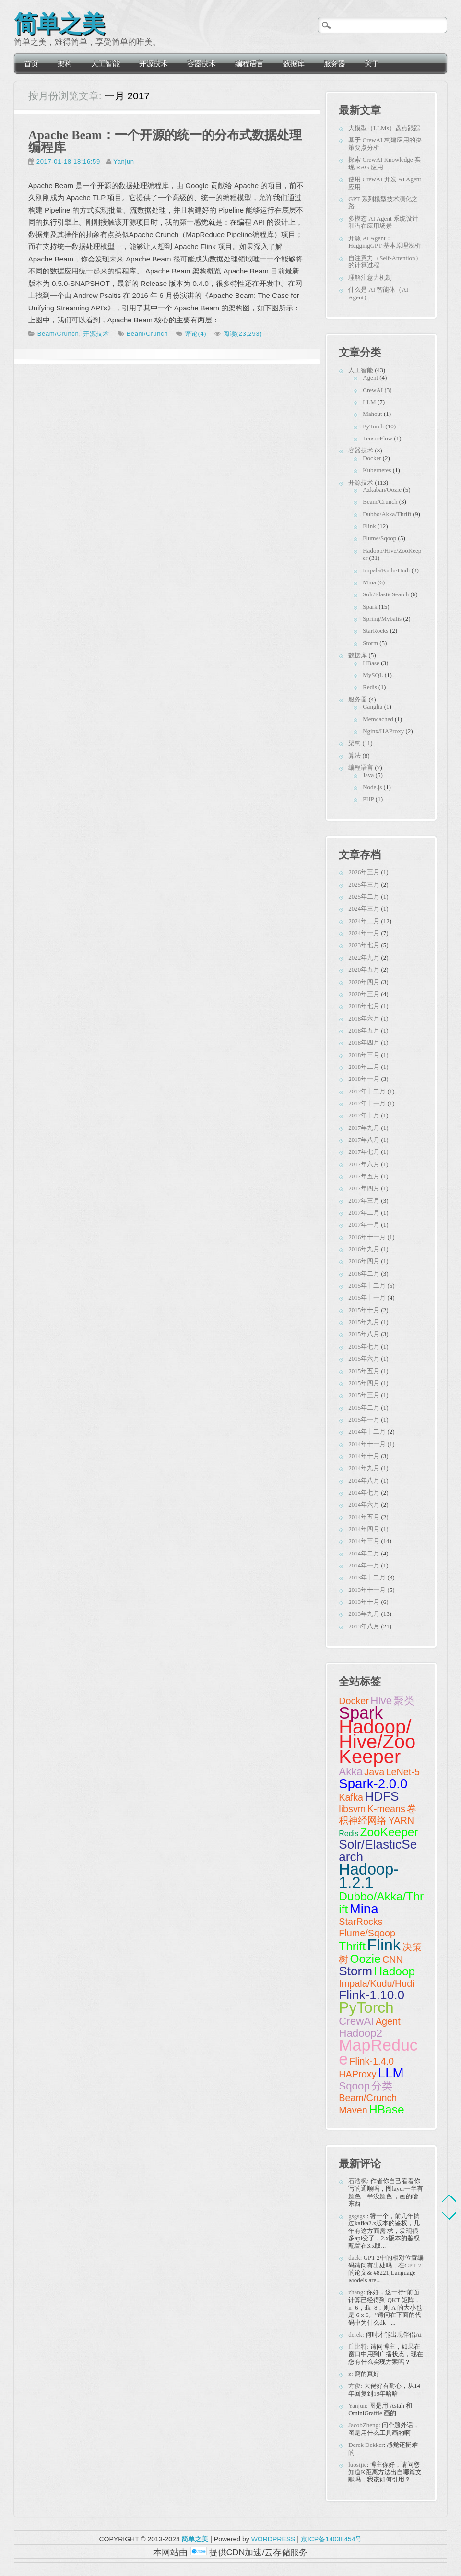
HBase (371, 662)
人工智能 (105, 63)
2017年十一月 (367, 1103)
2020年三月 (363, 993)
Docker (372, 458)
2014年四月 (363, 1528)
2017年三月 (363, 1200)
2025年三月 (363, 884)
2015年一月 (363, 1419)
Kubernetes (377, 470)
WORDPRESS (273, 2539)
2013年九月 (363, 1613)
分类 (381, 2086)
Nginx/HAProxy (383, 731)
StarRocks (375, 630)
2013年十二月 (367, 1577)
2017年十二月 (367, 1091)
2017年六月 (363, 1164)
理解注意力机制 (370, 277)
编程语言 (249, 63)
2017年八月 (363, 1139)
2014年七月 (363, 1492)
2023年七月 (363, 945)
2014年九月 (363, 1468)
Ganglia (372, 706)
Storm (370, 643)
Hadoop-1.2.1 (369, 1876)
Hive (381, 1701)
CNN (392, 1959)
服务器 (334, 63)
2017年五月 (363, 1176)
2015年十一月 (367, 1297)
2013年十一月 (367, 1589)
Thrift (352, 1946)
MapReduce (378, 2052)
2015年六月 (363, 1358)
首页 (31, 63)
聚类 (403, 1701)
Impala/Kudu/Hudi (386, 570)
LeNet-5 (403, 1772)
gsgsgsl (357, 2216)
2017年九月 (363, 1127)
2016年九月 (363, 1249)
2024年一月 (363, 933)
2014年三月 (363, 1540)
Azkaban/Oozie (382, 489)
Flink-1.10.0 (371, 1995)
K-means (386, 1809)
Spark (370, 606)
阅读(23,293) (242, 333)
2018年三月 (363, 1054)
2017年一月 (363, 1224)
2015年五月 (363, 1371)
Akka (351, 1772)
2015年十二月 (367, 1285)
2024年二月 (363, 921)
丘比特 (357, 2346)
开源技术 (153, 63)
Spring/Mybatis (382, 618)
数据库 (294, 63)
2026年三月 (363, 872)
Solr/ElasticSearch (386, 594)
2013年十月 (363, 1601)
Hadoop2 (360, 2033)
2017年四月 (363, 1188)
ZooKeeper (389, 1832)
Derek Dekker (365, 2444)
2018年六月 (363, 1018)
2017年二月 (363, 1212)
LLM (369, 401)
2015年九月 (363, 1322)
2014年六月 (363, 1504)
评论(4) (195, 333)
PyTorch (373, 426)
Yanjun (123, 161)
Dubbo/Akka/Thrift (387, 514)
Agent (370, 377)
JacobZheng (363, 2425)
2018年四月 (363, 1042)
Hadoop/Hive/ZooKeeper (377, 1741)
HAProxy (357, 2074)
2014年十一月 (367, 1444)
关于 (372, 63)
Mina (369, 582)
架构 (65, 63)
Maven (353, 2110)
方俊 (354, 2385)
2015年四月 (363, 1383)
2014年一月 (363, 1565)
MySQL (373, 674)
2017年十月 (363, 1115)
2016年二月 (363, 1273)
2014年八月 (363, 1480)
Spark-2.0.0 (373, 1783)
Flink (369, 526)
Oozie (365, 1958)
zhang (355, 2292)
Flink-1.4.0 (372, 2061)
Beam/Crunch (58, 333)
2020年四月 (363, 981)
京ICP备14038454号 (331, 2539)
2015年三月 (363, 1395)
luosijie (357, 2464)
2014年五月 (363, 1516)
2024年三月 (363, 908)
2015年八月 (363, 1334)
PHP (368, 799)
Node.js (372, 787)
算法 (354, 755)
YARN (401, 1820)
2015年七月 (363, 1346)
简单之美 (59, 21)
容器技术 (201, 63)
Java (368, 775)
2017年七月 (363, 1151)
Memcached (378, 719)
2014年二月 (363, 1553)
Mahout (372, 413)
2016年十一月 (367, 1237)
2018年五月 (363, 1030)
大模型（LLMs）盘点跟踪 (384, 127)
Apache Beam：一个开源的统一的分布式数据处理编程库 (165, 141)
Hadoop (394, 1971)
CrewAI (373, 389)
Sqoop (354, 2086)
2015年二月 (363, 1407)
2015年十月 (363, 1310)
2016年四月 (363, 1261)
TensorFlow (377, 438)
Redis (370, 686)
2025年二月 (363, 896)
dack (354, 2257)
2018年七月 (363, 1005)
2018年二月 (363, 1066)
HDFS (382, 1796)
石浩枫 (357, 2180)
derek (355, 2334)
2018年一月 (363, 1078)
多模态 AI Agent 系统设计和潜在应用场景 (383, 222)
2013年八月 (363, 1626)
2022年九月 (363, 957)
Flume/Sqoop (379, 538)
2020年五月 (363, 969)
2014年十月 (363, 1456)
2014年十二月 (367, 1431)
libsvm (352, 1809)
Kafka (351, 1797)
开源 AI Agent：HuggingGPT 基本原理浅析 (384, 242)
